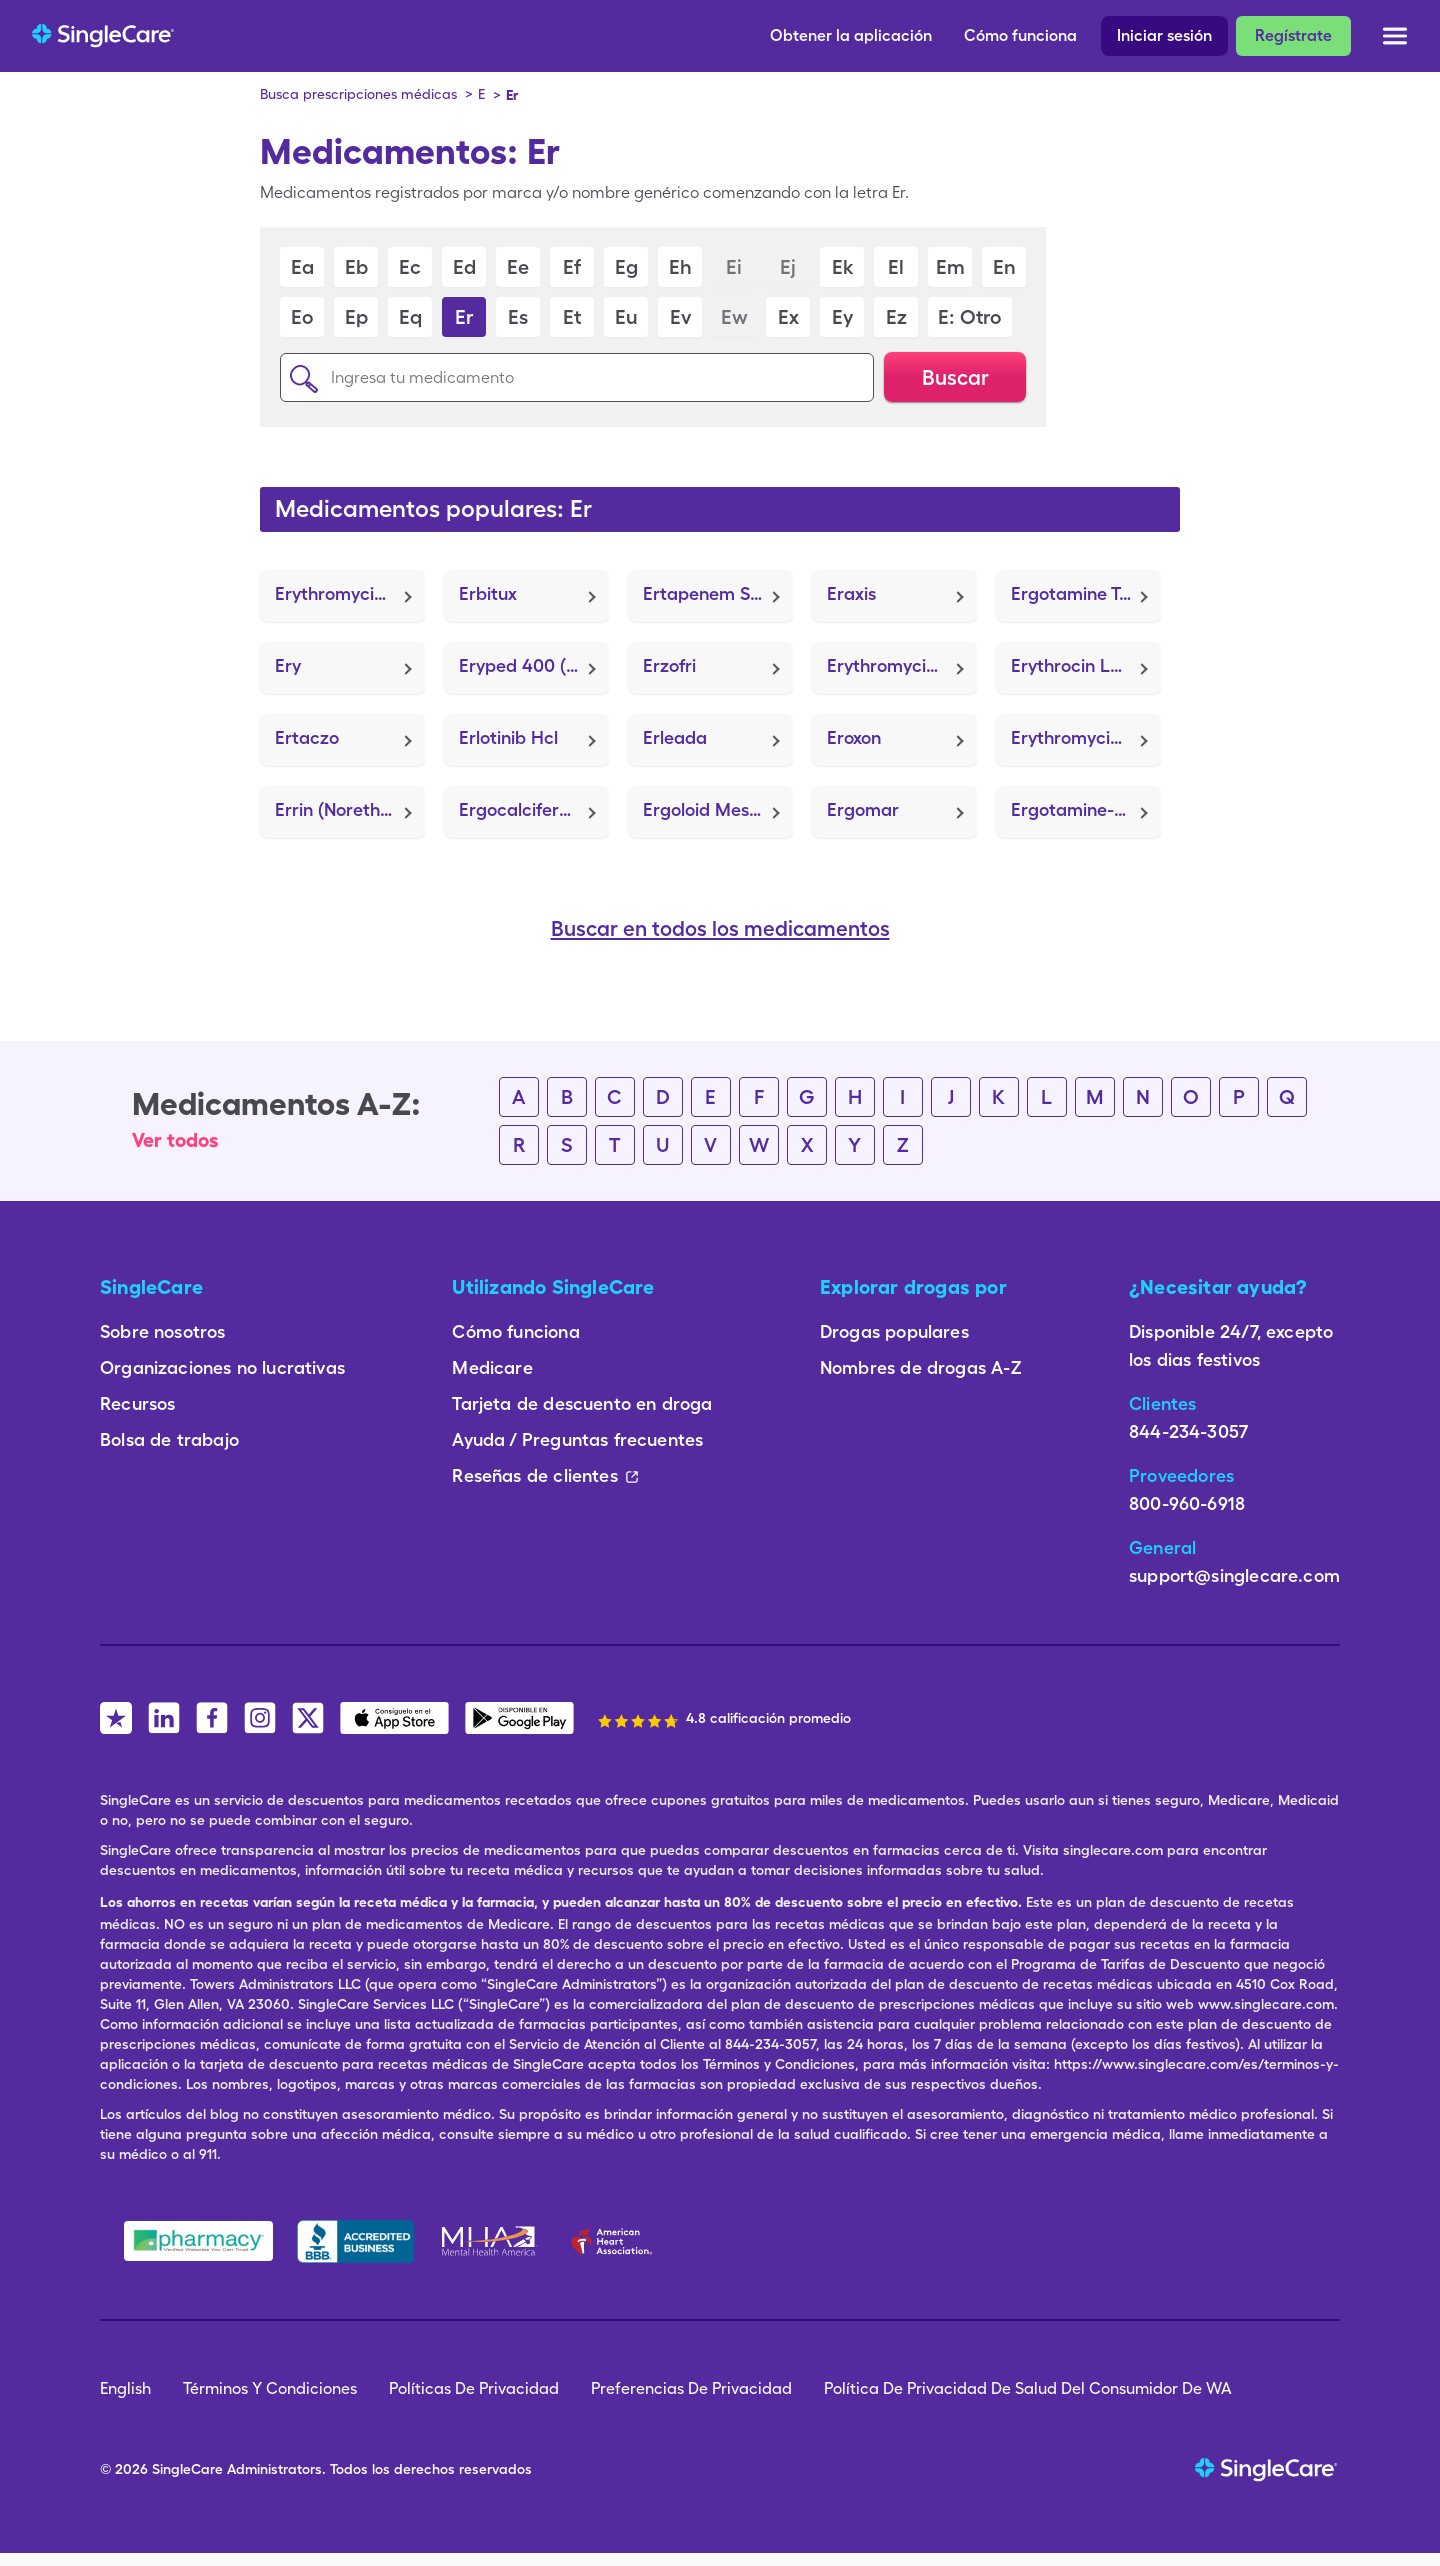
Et (572, 317)
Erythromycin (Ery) (902, 665)
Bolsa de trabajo (169, 1439)
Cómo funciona (1020, 35)
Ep (356, 317)
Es (518, 317)
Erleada (675, 737)
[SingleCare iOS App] (394, 1718)
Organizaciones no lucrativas (222, 1367)
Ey (842, 317)
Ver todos (175, 1140)
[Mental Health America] (490, 2241)
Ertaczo (307, 737)
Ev (680, 317)
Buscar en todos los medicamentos (720, 929)
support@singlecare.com (1234, 1575)
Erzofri (669, 665)
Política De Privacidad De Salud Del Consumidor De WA (1028, 2388)
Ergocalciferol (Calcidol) (534, 809)
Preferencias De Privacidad (691, 2388)
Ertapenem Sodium (718, 593)
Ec (410, 267)
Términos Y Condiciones (270, 2388)
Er (464, 317)
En (1004, 267)
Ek (842, 267)
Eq (410, 317)
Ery (288, 665)
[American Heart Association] (617, 2241)
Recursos (137, 1403)
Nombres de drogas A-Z (921, 1367)
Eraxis (851, 593)
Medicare (492, 1367)
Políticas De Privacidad (474, 2388)
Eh (680, 267)
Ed (464, 267)
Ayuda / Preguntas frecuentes (577, 1439)
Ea (302, 267)
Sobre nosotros (163, 1331)
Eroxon (854, 737)
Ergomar (863, 809)
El (896, 267)
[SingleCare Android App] (519, 1718)
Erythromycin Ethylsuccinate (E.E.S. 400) (350, 593)
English (125, 2388)
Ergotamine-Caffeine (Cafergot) (1086, 809)
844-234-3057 (1188, 1431)
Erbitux (488, 593)
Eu (626, 317)
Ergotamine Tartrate (1086, 593)
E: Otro (969, 317)
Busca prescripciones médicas (358, 94)
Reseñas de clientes (544, 1475)
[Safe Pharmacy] (198, 2241)
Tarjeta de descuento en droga (582, 1403)
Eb (356, 267)
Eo (302, 317)
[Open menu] (1395, 39)
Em (950, 267)
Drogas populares (894, 1331)
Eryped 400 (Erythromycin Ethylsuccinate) (534, 665)
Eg (626, 267)
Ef (572, 267)
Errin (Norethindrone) (350, 809)
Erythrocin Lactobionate (1086, 665)
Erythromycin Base (1086, 737)
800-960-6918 (1187, 1503)
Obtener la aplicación (851, 35)
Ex (788, 317)
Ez (896, 317)
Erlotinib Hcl (508, 737)
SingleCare (187, 2469)
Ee (518, 267)
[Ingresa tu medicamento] (577, 377)
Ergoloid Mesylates (718, 809)
